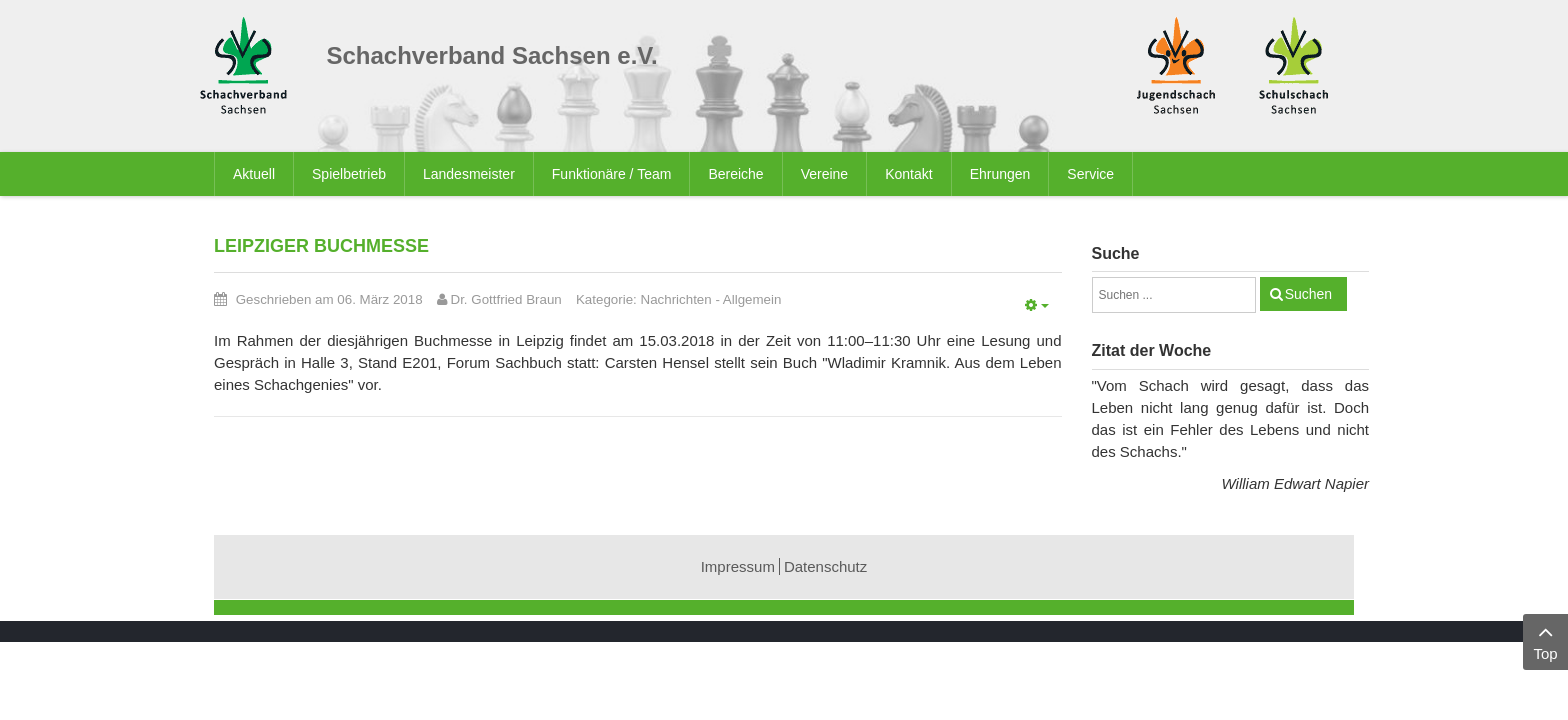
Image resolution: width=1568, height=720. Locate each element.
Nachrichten (676, 299)
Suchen (1308, 294)
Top (1545, 640)
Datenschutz (825, 566)
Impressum (738, 566)
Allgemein (752, 299)
